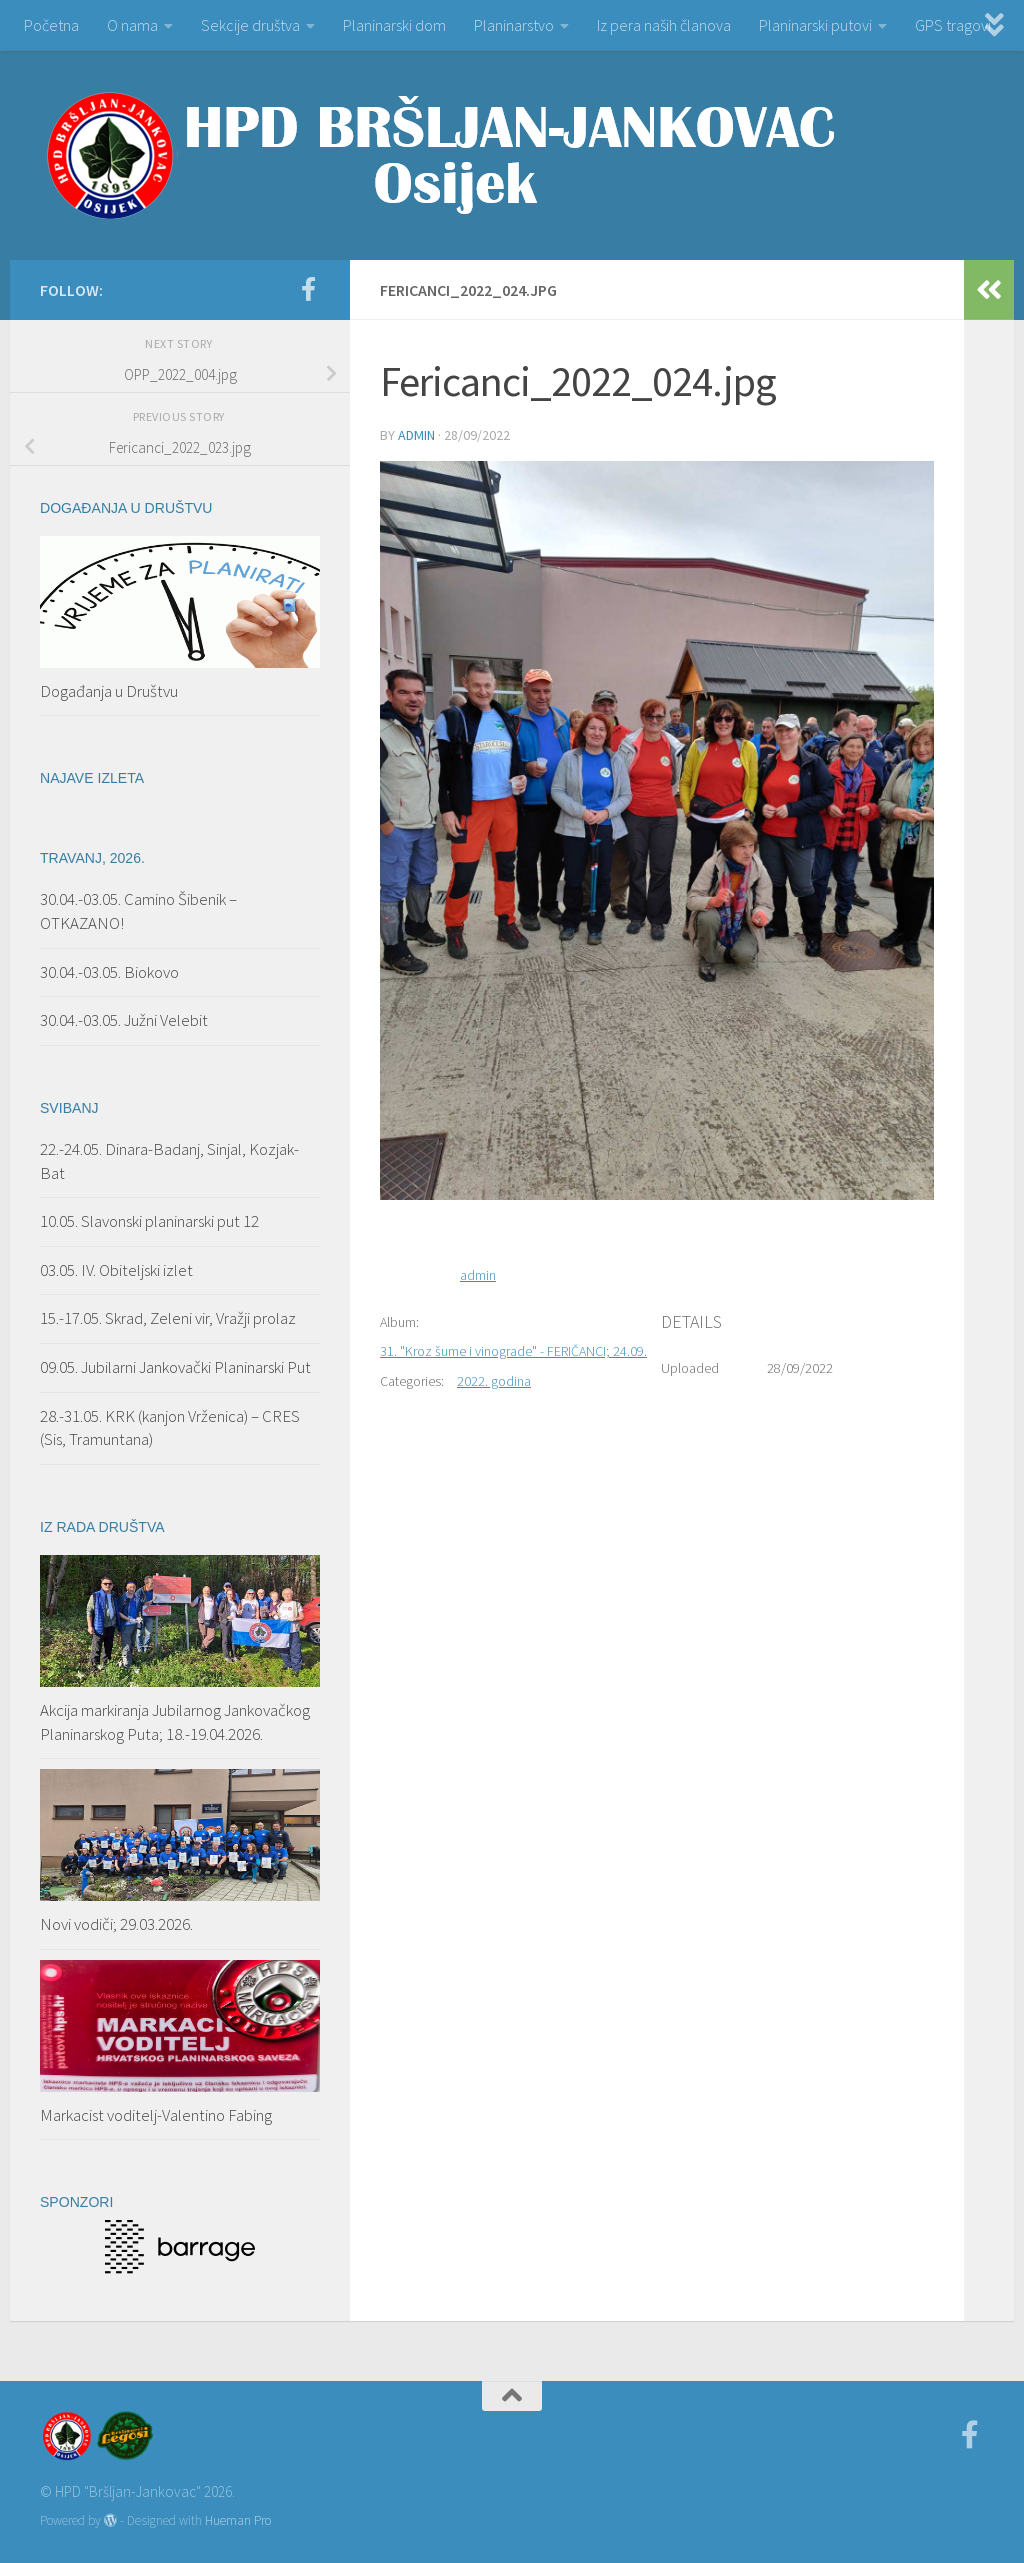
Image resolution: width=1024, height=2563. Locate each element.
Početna (51, 25)
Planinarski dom (394, 25)
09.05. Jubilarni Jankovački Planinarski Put (175, 1367)
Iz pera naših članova (664, 25)
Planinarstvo (514, 25)
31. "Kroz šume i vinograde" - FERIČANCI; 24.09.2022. (529, 1351)
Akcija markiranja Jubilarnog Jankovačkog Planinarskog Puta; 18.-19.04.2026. (175, 1722)
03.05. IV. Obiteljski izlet (116, 1270)
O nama (132, 25)
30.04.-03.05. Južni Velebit (124, 1020)
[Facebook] (308, 289)
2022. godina (494, 1381)
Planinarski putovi (815, 25)
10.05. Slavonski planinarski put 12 (149, 1221)
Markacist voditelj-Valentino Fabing (156, 2115)
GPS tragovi (953, 25)
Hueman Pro (238, 2520)
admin (416, 435)
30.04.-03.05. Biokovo (109, 972)
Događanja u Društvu (109, 691)
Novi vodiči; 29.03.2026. (116, 1924)
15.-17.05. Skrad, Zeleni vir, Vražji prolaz (168, 1318)
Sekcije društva (250, 25)
